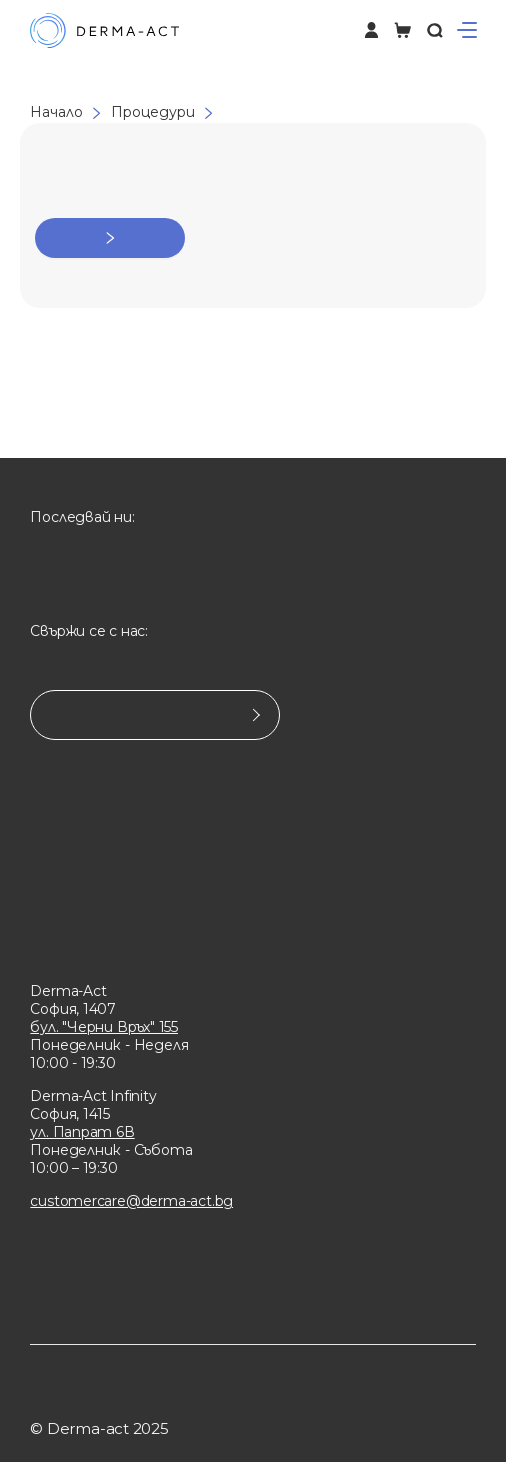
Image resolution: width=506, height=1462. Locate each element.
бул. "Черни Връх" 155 (104, 1027)
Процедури (153, 112)
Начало (56, 112)
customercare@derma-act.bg (131, 1201)
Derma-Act (68, 991)
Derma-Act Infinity (93, 1096)
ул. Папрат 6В (82, 1132)
